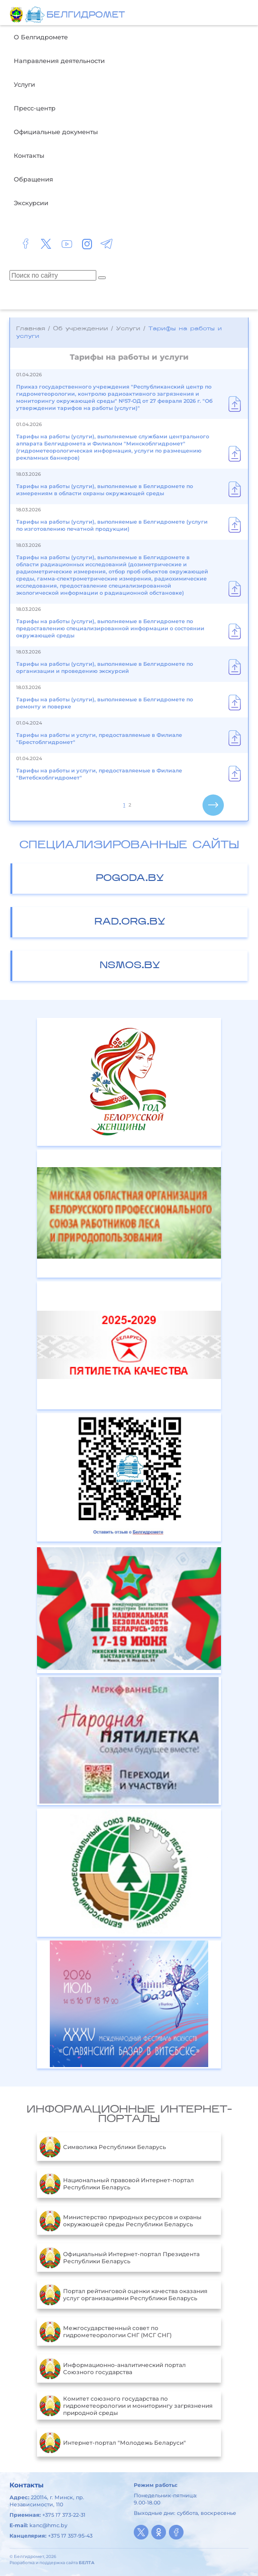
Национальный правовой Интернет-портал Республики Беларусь (116, 2183)
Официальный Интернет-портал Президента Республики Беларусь (119, 2257)
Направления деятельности (59, 60)
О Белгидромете (41, 37)
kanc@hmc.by (48, 2525)
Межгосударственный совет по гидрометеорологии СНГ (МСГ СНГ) (105, 2331)
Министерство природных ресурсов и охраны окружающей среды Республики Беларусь (120, 2220)
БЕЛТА (86, 2562)
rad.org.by (130, 922)
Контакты (29, 155)
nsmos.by (130, 966)
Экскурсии (31, 203)
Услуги (24, 84)
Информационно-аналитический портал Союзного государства (112, 2368)
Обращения (33, 179)
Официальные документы (56, 132)
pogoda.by (130, 878)
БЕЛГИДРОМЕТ (85, 15)
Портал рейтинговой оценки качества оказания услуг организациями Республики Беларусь (123, 2294)
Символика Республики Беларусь (102, 2147)
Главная (30, 329)
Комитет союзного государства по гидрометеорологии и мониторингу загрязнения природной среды (125, 2405)
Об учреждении (80, 329)
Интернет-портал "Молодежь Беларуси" (112, 2442)
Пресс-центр (34, 108)
